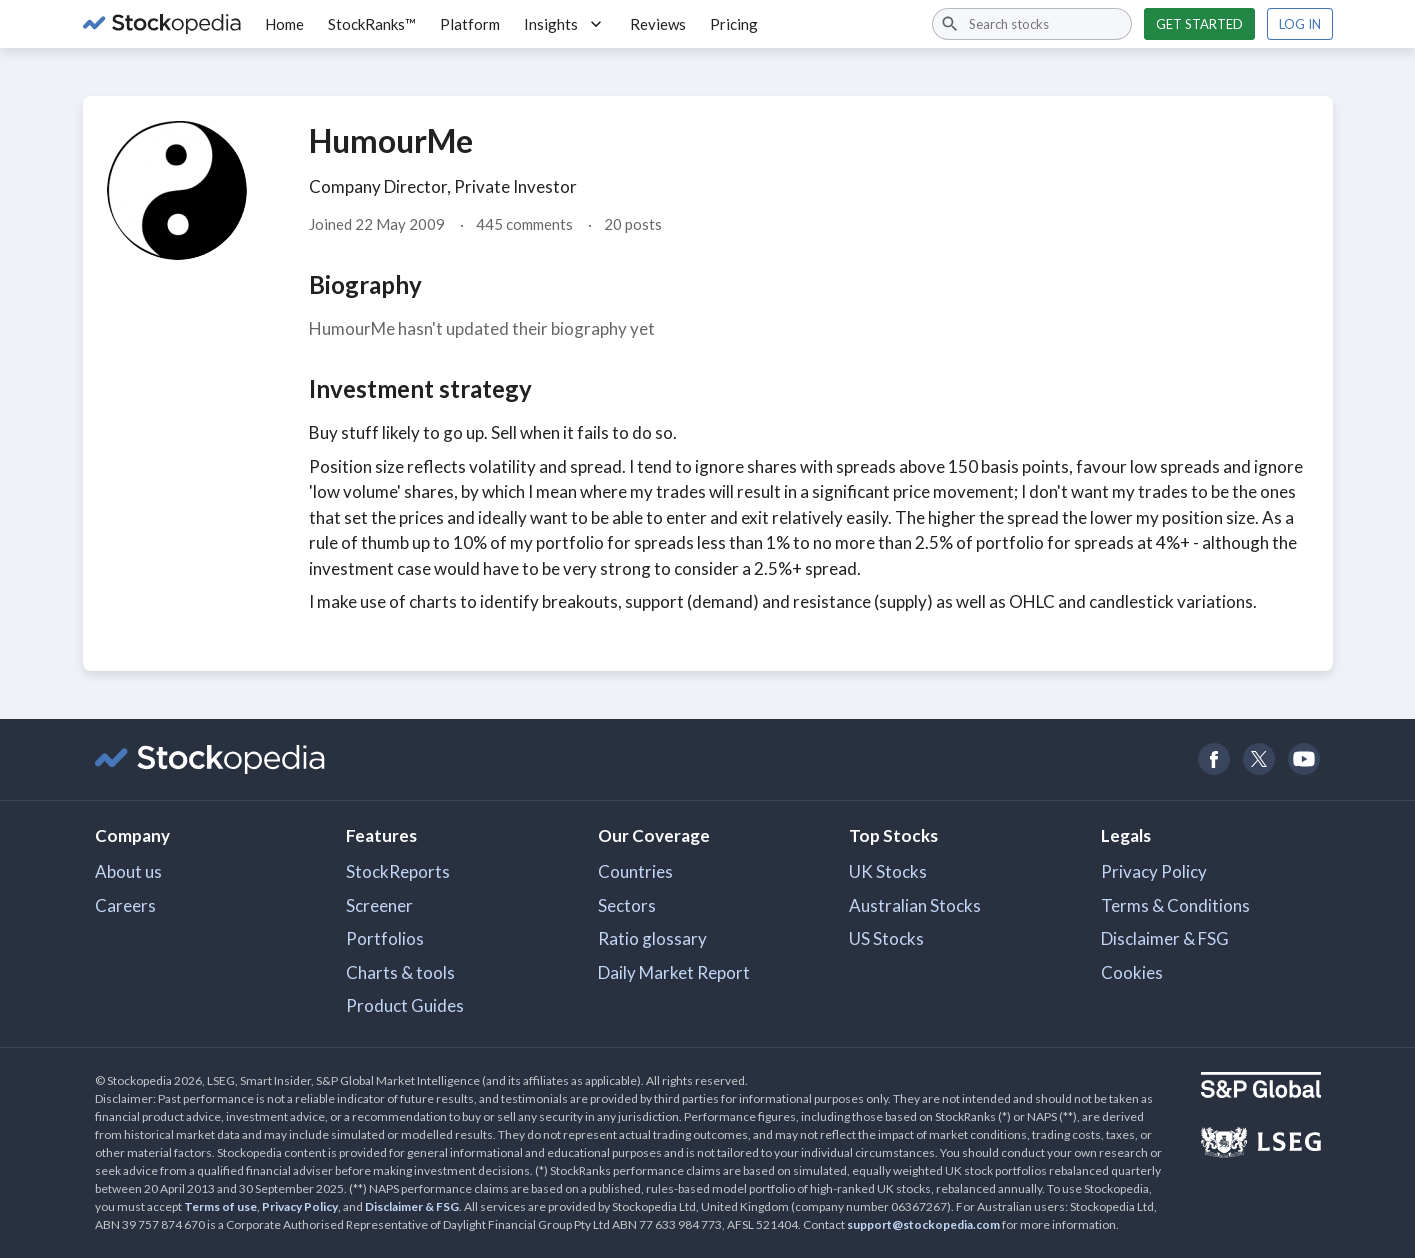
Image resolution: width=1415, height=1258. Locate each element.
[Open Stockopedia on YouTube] (1304, 759)
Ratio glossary (652, 938)
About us (128, 871)
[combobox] (1032, 24)
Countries (635, 871)
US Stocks (886, 938)
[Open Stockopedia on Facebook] (1214, 759)
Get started (1199, 24)
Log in (1300, 24)
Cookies (1132, 972)
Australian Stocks (915, 905)
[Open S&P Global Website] (1261, 1087)
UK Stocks (888, 871)
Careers (125, 905)
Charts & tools (400, 972)
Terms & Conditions (1175, 905)
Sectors (627, 905)
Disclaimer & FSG (1165, 938)
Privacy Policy (1154, 871)
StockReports (398, 871)
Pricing (734, 24)
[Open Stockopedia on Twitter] (1259, 759)
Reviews (658, 24)
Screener (379, 905)
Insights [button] (565, 24)
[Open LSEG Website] (1261, 1145)
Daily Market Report (674, 972)
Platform (470, 24)
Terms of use (220, 1206)
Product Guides (405, 1005)
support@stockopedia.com (923, 1224)
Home (284, 24)
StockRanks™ (372, 24)
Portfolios (385, 938)
